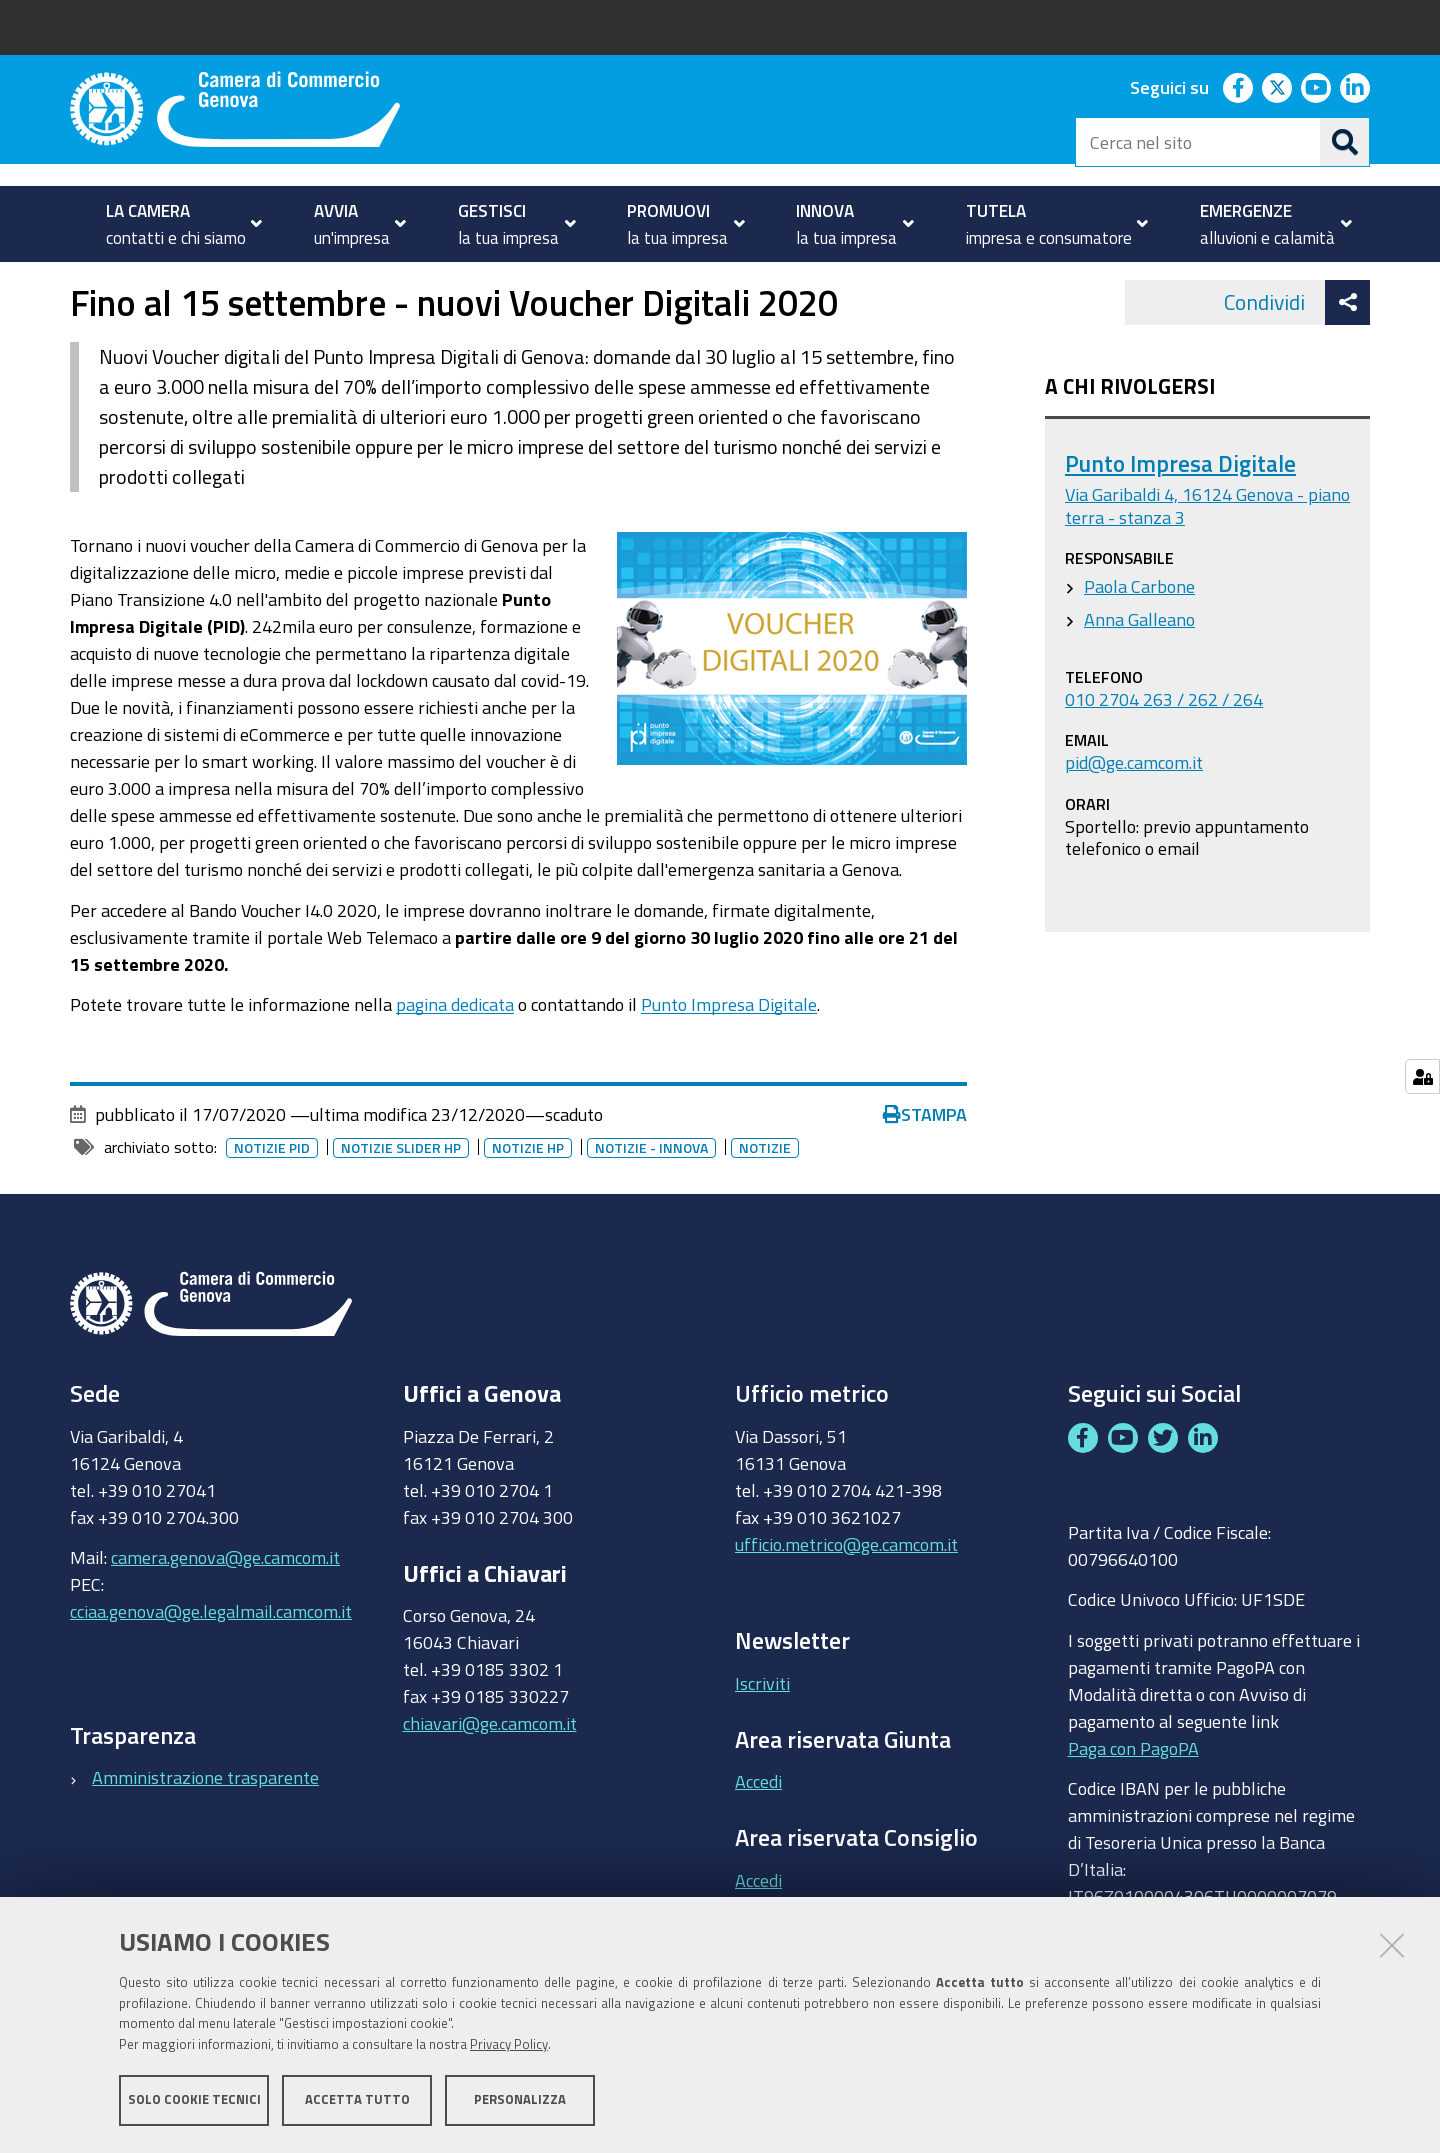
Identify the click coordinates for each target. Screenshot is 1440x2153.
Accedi (758, 1838)
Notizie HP (528, 1204)
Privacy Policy (509, 2045)
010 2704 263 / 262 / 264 (1164, 755)
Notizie (248, 283)
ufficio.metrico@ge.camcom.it (846, 1600)
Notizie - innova (651, 1204)
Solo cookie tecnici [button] (194, 2100)
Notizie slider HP (401, 1204)
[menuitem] (175, 224)
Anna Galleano (1139, 675)
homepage (150, 283)
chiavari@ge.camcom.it (490, 1780)
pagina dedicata (455, 1060)
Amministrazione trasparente (205, 1834)
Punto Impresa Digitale (729, 1060)
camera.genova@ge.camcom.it (225, 1613)
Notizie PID (272, 1204)
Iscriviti (762, 1739)
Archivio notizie (354, 283)
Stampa (925, 1170)
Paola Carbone (1139, 642)
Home (83, 283)
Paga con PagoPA (1133, 1804)
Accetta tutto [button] (357, 2100)
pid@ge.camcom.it (1134, 819)
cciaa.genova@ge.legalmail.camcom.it (211, 1667)
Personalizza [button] (520, 2100)
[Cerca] (1345, 142)
